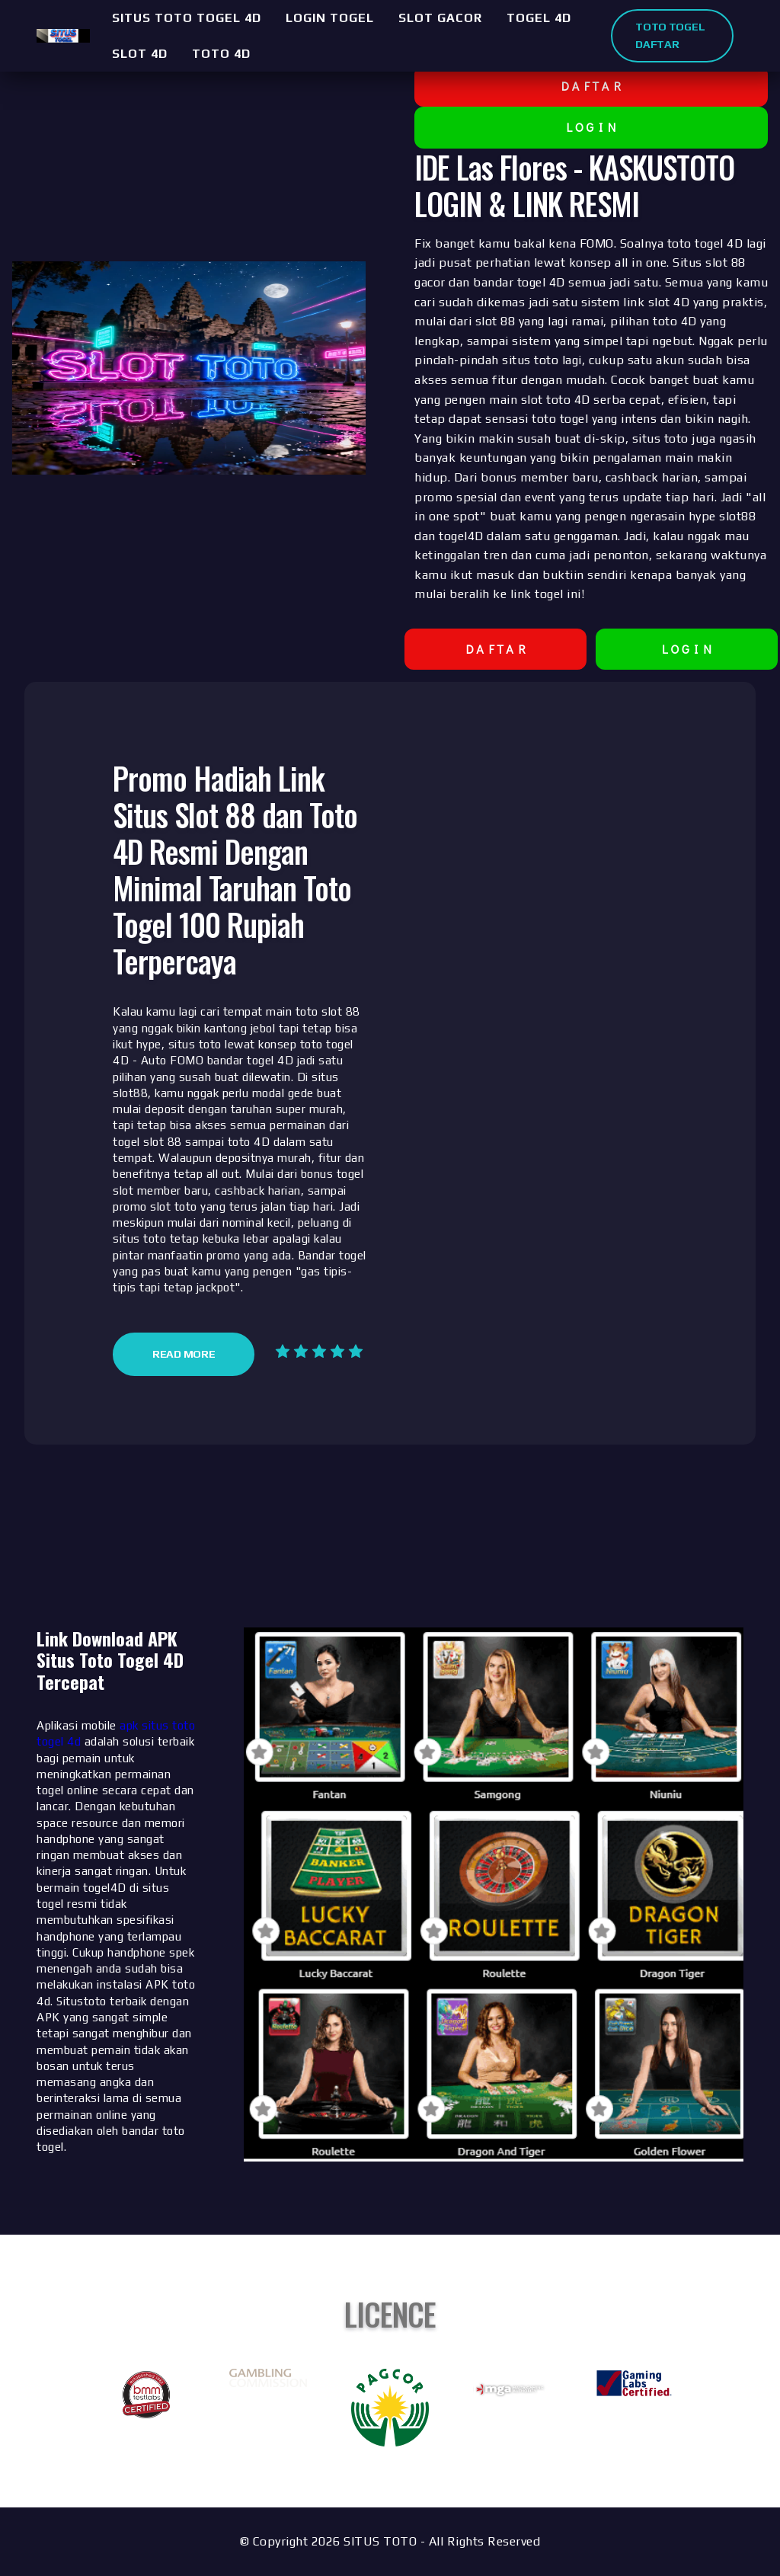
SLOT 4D (140, 53)
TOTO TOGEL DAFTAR (670, 35)
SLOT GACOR (440, 18)
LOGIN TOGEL (330, 18)
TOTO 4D (221, 53)
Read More (183, 1354)
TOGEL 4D (539, 18)
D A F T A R (591, 86)
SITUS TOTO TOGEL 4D (186, 18)
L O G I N (591, 127)
